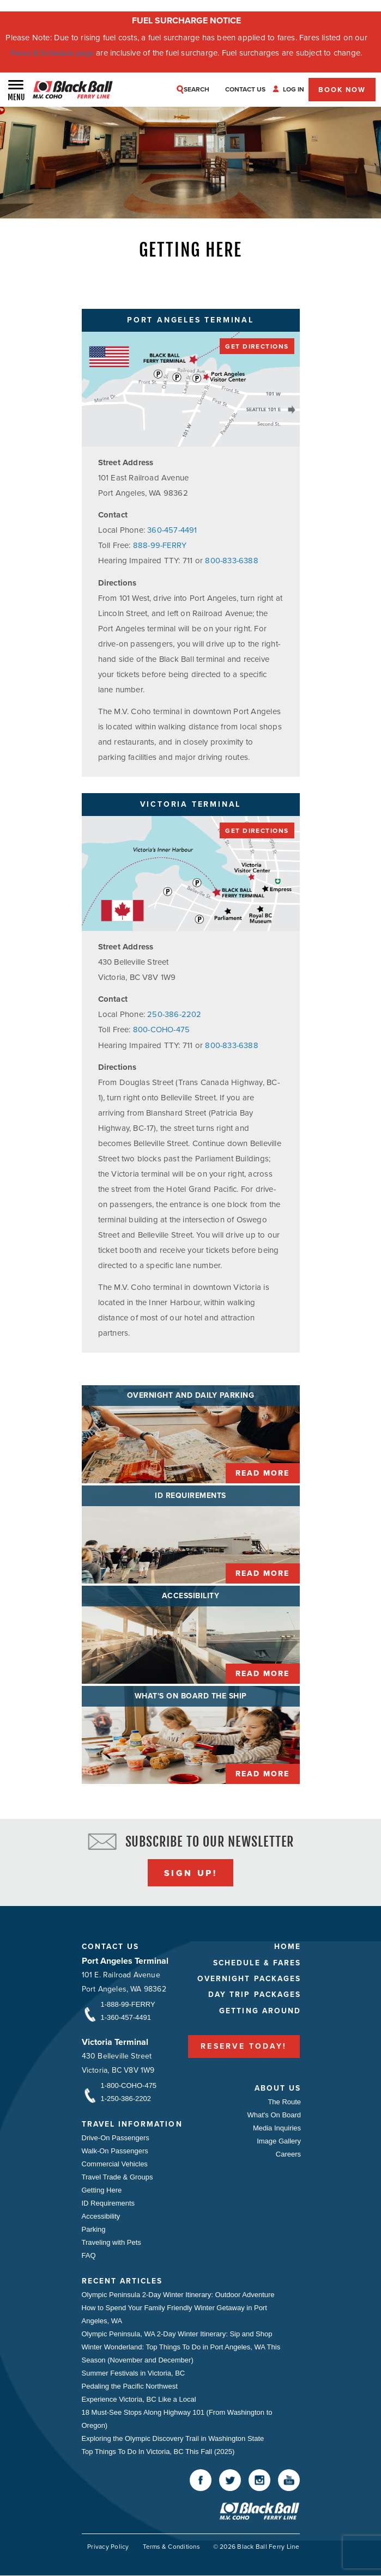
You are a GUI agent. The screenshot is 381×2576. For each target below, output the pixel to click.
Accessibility (101, 2216)
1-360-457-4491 (126, 2017)
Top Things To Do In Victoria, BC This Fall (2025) (158, 2451)
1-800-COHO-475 (129, 2085)
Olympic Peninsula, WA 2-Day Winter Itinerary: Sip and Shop (177, 2333)
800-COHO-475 (162, 1029)
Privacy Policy (104, 2547)
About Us (276, 2087)
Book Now (342, 89)
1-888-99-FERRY (128, 2004)
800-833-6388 (232, 561)
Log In (295, 89)
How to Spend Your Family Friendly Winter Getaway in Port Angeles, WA (174, 2313)
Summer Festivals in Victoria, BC (133, 2372)
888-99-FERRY (160, 545)
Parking (94, 2229)
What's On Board (273, 2114)
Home (286, 1946)
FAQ (89, 2255)
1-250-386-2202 (126, 2098)
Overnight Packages (246, 1978)
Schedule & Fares (255, 1962)
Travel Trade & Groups (117, 2176)
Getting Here (102, 2189)
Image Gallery (278, 2140)
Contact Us (111, 1946)
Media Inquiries (275, 2127)
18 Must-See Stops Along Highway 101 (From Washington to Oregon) (177, 2418)
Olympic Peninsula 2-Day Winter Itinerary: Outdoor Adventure (178, 2294)
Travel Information (133, 2123)
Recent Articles (123, 2280)
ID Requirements (108, 2203)
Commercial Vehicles (115, 2163)
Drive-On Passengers (115, 2137)
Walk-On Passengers (115, 2150)
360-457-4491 (172, 530)
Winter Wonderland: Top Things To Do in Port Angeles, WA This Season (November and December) (181, 2353)
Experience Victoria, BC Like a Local (139, 2399)
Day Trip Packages (252, 1995)
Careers (286, 2153)
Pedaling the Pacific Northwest (130, 2386)
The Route (283, 2101)
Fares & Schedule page (52, 53)
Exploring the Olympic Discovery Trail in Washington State (173, 2438)
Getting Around (258, 2011)
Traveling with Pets (111, 2242)
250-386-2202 (174, 1014)
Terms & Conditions (169, 2547)
